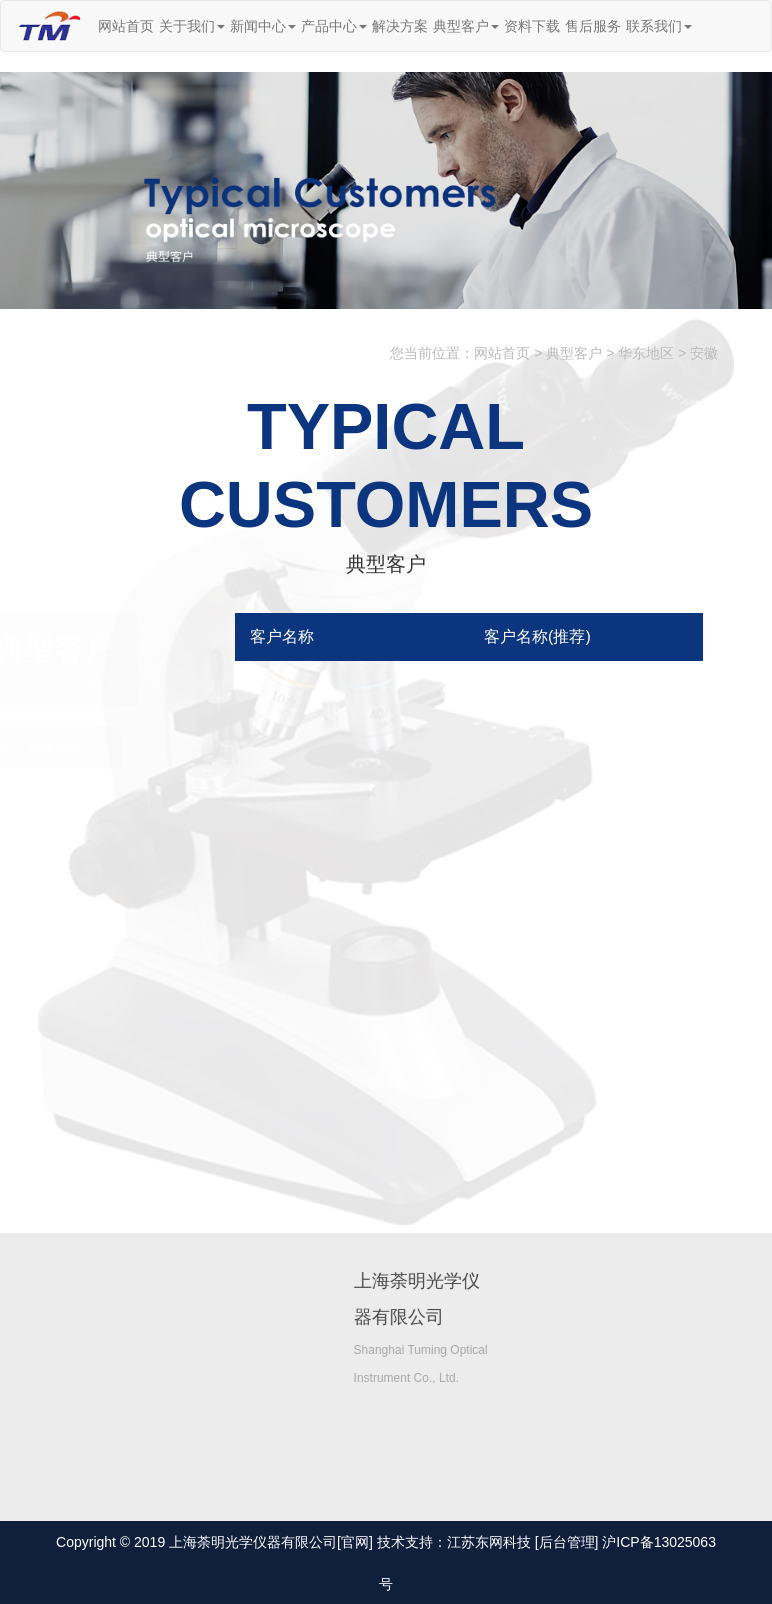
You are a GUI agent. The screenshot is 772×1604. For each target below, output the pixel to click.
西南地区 (135, 861)
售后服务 (593, 26)
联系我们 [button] (659, 26)
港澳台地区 (142, 1146)
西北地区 (135, 918)
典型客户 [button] (466, 26)
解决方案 (400, 26)
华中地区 (135, 1089)
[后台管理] (567, 1542)
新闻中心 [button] (263, 26)
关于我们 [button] (192, 26)
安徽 (704, 354)
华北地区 (135, 1032)
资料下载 (532, 26)
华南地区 (135, 804)
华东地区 (646, 354)
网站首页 (126, 26)
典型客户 (574, 354)
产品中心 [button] (334, 26)
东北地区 (135, 975)
